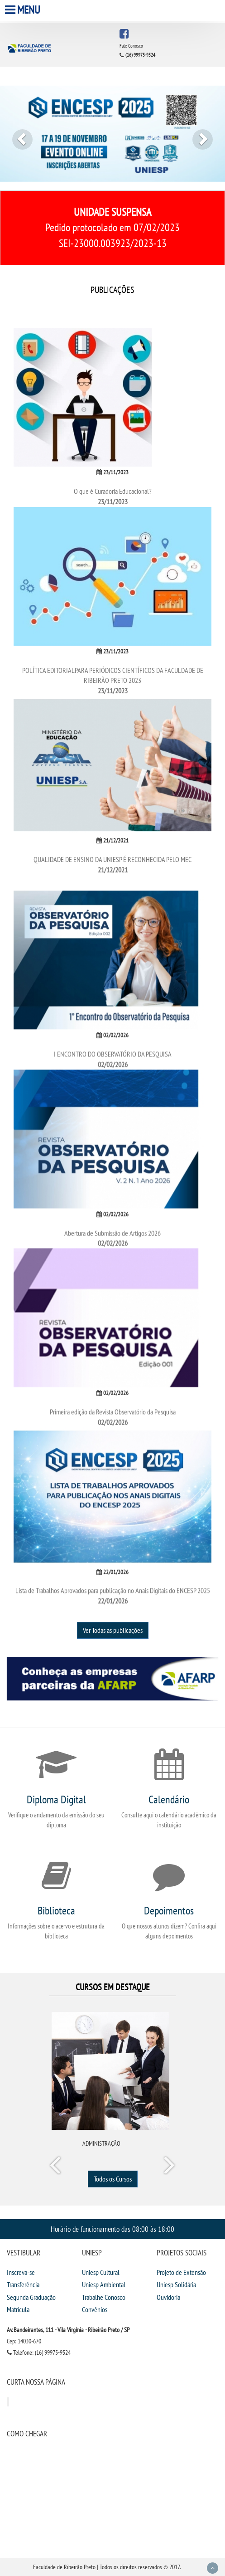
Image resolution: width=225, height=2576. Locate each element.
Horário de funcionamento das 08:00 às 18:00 (112, 2229)
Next (169, 2167)
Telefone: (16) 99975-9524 (39, 2352)
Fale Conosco (131, 46)
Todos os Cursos (113, 2178)
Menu (23, 10)
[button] (17, 133)
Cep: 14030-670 (24, 2341)
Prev (56, 2167)
